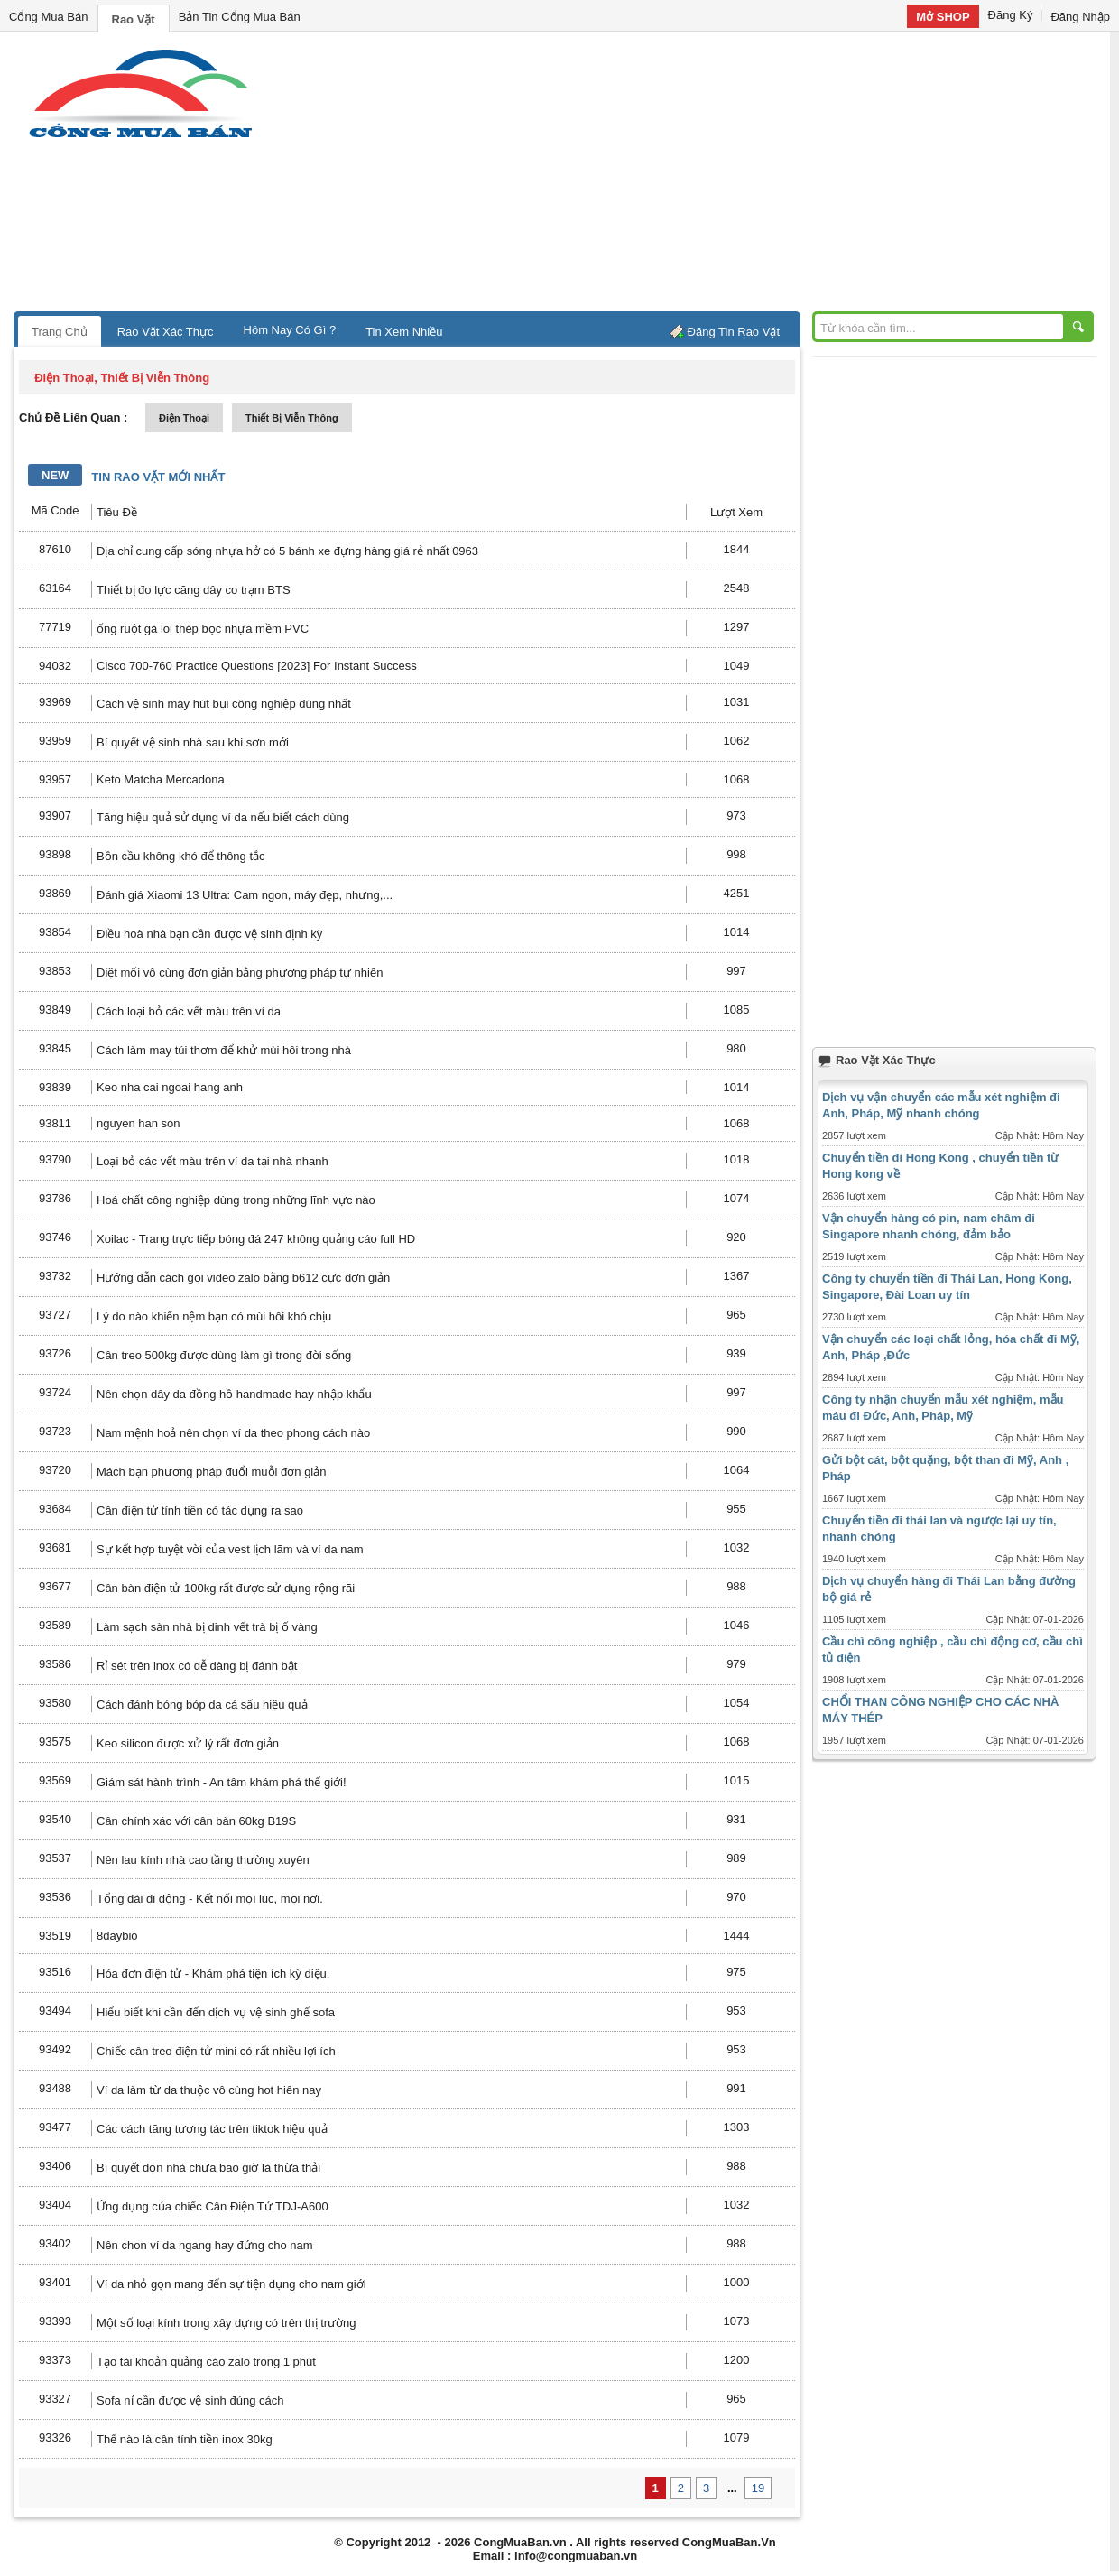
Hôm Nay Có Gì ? (290, 330)
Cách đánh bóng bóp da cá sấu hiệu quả (202, 1704)
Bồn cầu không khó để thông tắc (181, 856)
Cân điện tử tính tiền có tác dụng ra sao (200, 1510)
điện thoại (184, 417)
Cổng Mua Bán (48, 16)
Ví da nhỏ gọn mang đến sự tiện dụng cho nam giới (231, 2284)
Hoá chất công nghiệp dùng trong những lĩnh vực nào (236, 1200)
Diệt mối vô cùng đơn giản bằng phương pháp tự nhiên (240, 972)
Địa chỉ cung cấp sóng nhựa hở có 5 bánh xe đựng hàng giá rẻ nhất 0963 (287, 551)
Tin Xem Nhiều (403, 331)
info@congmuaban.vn (575, 2555)
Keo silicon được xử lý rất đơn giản (188, 1743)
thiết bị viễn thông (291, 417)
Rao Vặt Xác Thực (165, 331)
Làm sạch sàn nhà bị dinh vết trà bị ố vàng (207, 1627)
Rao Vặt (133, 19)
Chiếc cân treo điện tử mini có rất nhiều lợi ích (216, 2051)
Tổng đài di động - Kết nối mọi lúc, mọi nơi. (210, 1898)
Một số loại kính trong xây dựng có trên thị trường (226, 2323)
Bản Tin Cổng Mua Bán (240, 16)
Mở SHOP (942, 16)
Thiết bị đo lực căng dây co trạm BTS (194, 590)
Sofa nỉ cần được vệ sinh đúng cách (190, 2400)
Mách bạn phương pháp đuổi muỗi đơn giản (211, 1471)
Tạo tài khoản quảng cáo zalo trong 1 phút (206, 2361)
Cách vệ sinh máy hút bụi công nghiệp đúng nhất (224, 703)
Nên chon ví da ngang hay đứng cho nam (205, 2245)
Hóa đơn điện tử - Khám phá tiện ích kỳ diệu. (213, 1973)
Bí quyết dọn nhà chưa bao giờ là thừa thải (208, 2167)
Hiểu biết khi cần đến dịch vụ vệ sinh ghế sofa (216, 2012)
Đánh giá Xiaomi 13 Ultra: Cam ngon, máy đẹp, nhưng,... (245, 895)
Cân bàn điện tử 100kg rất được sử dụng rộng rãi (226, 1588)
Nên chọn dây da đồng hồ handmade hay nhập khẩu (234, 1394)
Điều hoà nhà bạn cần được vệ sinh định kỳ (209, 934)
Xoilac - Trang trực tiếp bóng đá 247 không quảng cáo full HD (256, 1239)
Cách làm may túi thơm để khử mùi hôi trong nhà (224, 1050)
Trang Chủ (60, 331)
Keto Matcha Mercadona (161, 779)
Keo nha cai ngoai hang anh (170, 1087)
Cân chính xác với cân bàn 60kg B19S (196, 1821)
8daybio (117, 1935)
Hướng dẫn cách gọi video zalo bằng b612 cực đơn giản (243, 1277)
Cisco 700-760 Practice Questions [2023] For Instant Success (257, 665)
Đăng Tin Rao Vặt (734, 331)
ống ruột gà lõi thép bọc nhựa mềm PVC (203, 628)
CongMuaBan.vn (520, 2542)
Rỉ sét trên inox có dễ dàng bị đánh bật (197, 1666)
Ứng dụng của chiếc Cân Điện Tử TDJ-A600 (212, 2206)
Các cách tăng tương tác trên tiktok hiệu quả (212, 2129)
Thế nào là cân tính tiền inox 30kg (185, 2439)
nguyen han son (138, 1123)
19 (758, 2488)
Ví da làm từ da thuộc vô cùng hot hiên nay (209, 2090)
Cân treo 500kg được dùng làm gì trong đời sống (224, 1355)
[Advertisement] (712, 176)
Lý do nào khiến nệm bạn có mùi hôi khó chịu (214, 1316)
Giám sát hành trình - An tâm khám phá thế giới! (222, 1782)
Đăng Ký (1010, 15)
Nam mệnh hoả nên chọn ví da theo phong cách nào (233, 1433)
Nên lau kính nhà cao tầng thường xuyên (203, 1860)
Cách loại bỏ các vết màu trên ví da (189, 1011)
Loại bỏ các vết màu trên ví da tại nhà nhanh (212, 1161)
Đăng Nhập (1080, 16)
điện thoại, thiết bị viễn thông (121, 378)
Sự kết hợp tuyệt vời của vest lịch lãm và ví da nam (230, 1549)
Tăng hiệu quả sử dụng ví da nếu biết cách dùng (223, 817)
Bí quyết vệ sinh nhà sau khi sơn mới (193, 742)
